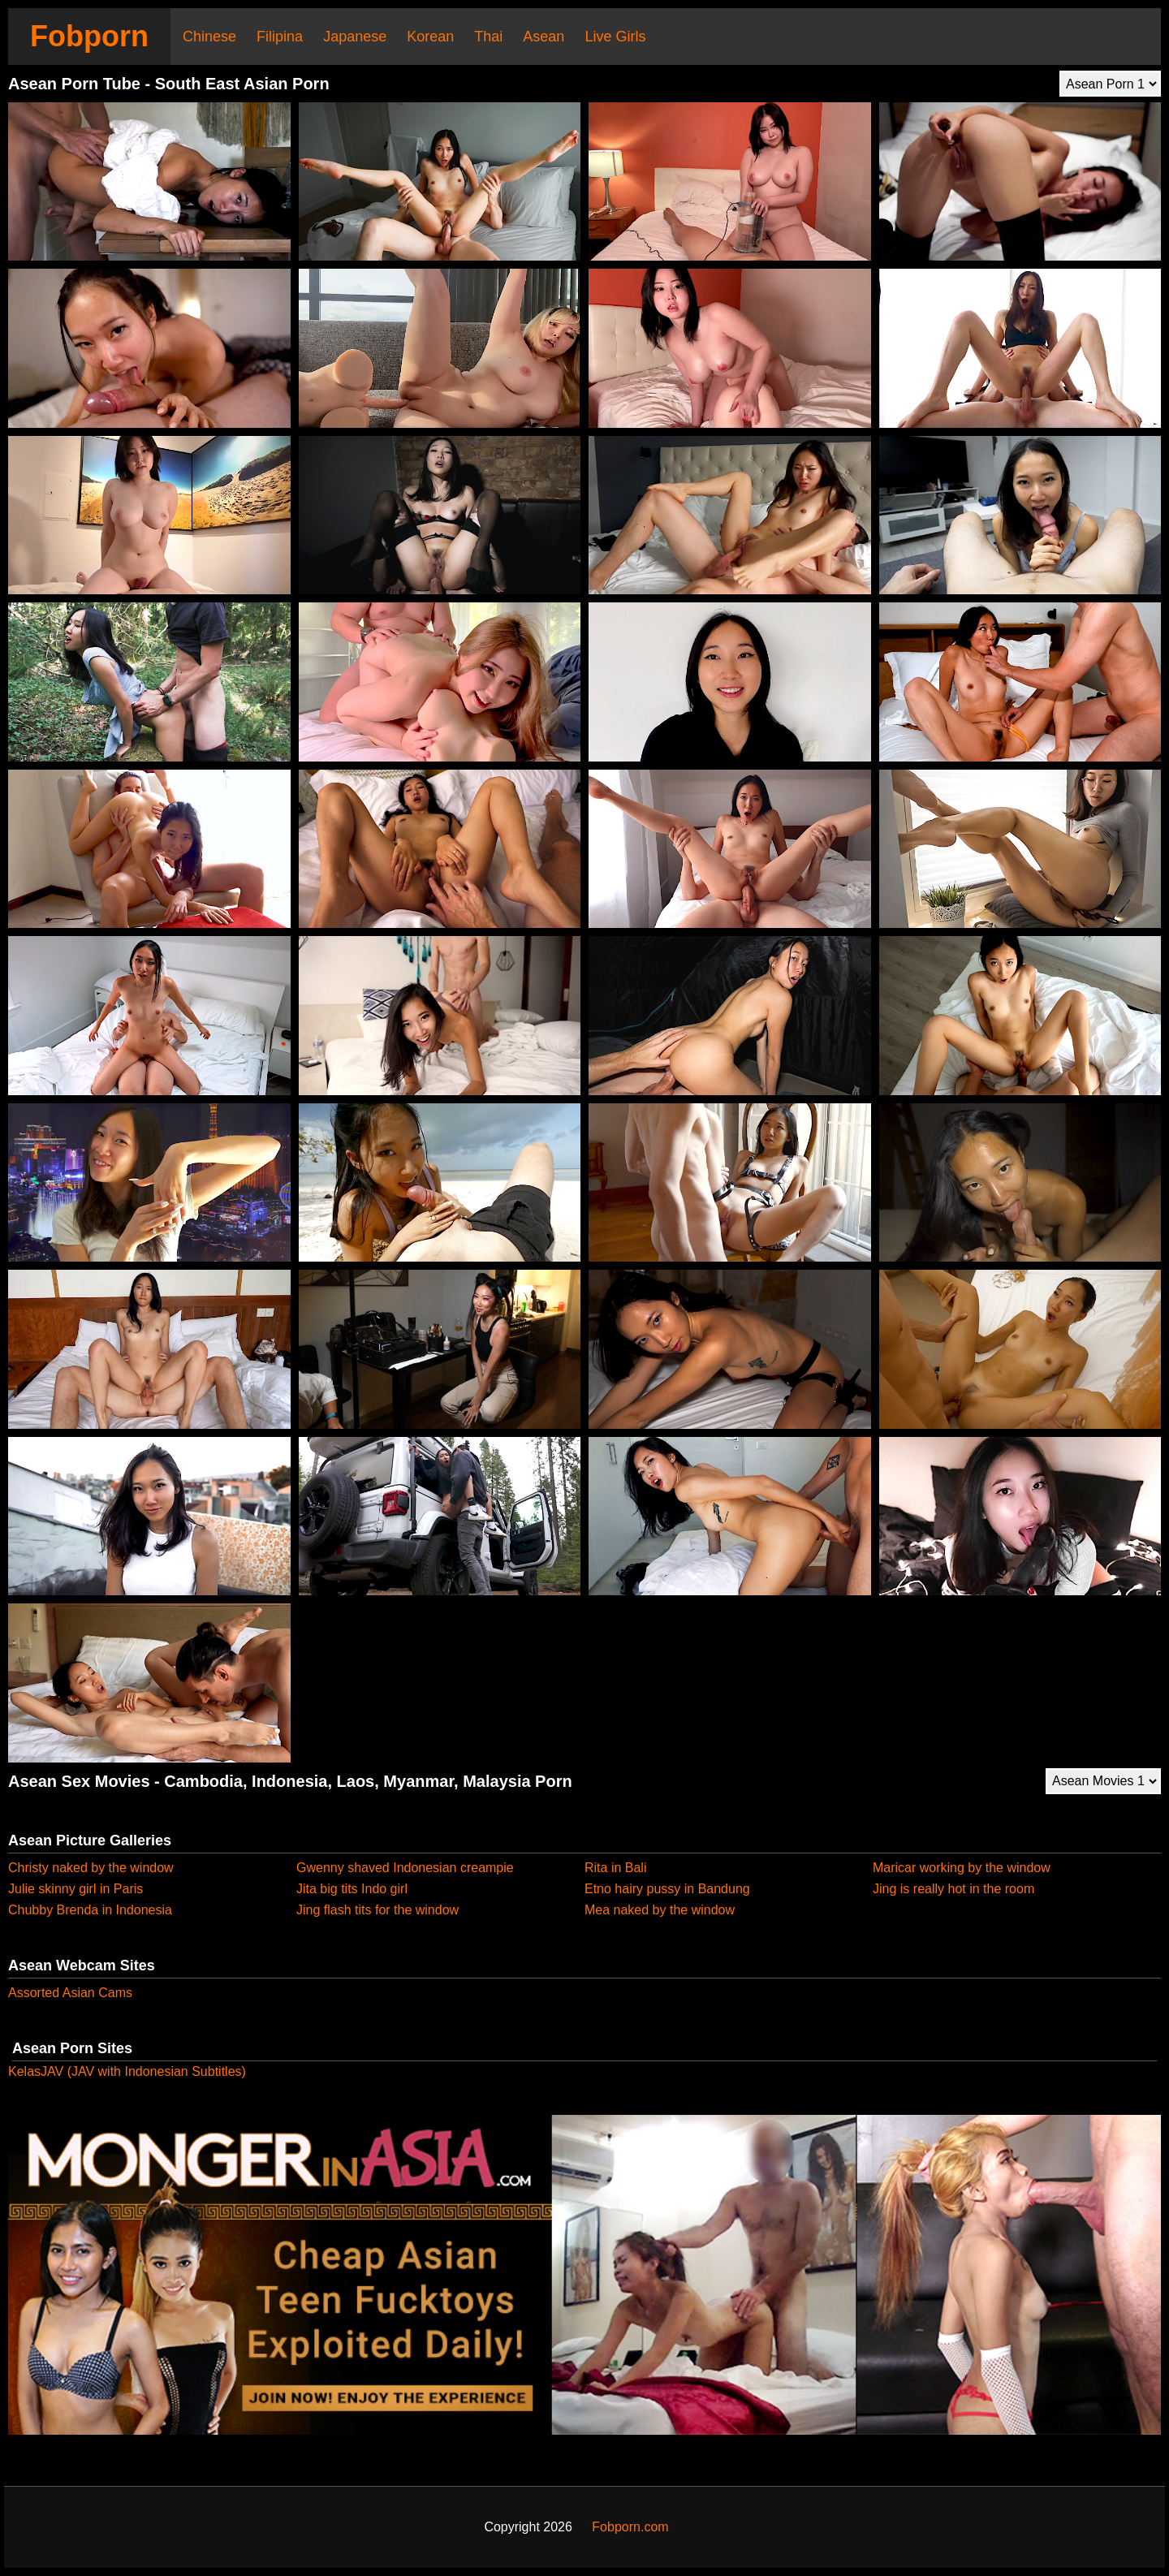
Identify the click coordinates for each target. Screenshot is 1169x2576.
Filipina (280, 36)
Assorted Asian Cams (70, 1993)
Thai (488, 36)
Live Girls (614, 36)
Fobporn (89, 36)
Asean (543, 36)
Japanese (354, 36)
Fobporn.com (630, 2527)
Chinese (209, 36)
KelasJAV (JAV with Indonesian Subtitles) (127, 2071)
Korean (430, 36)
